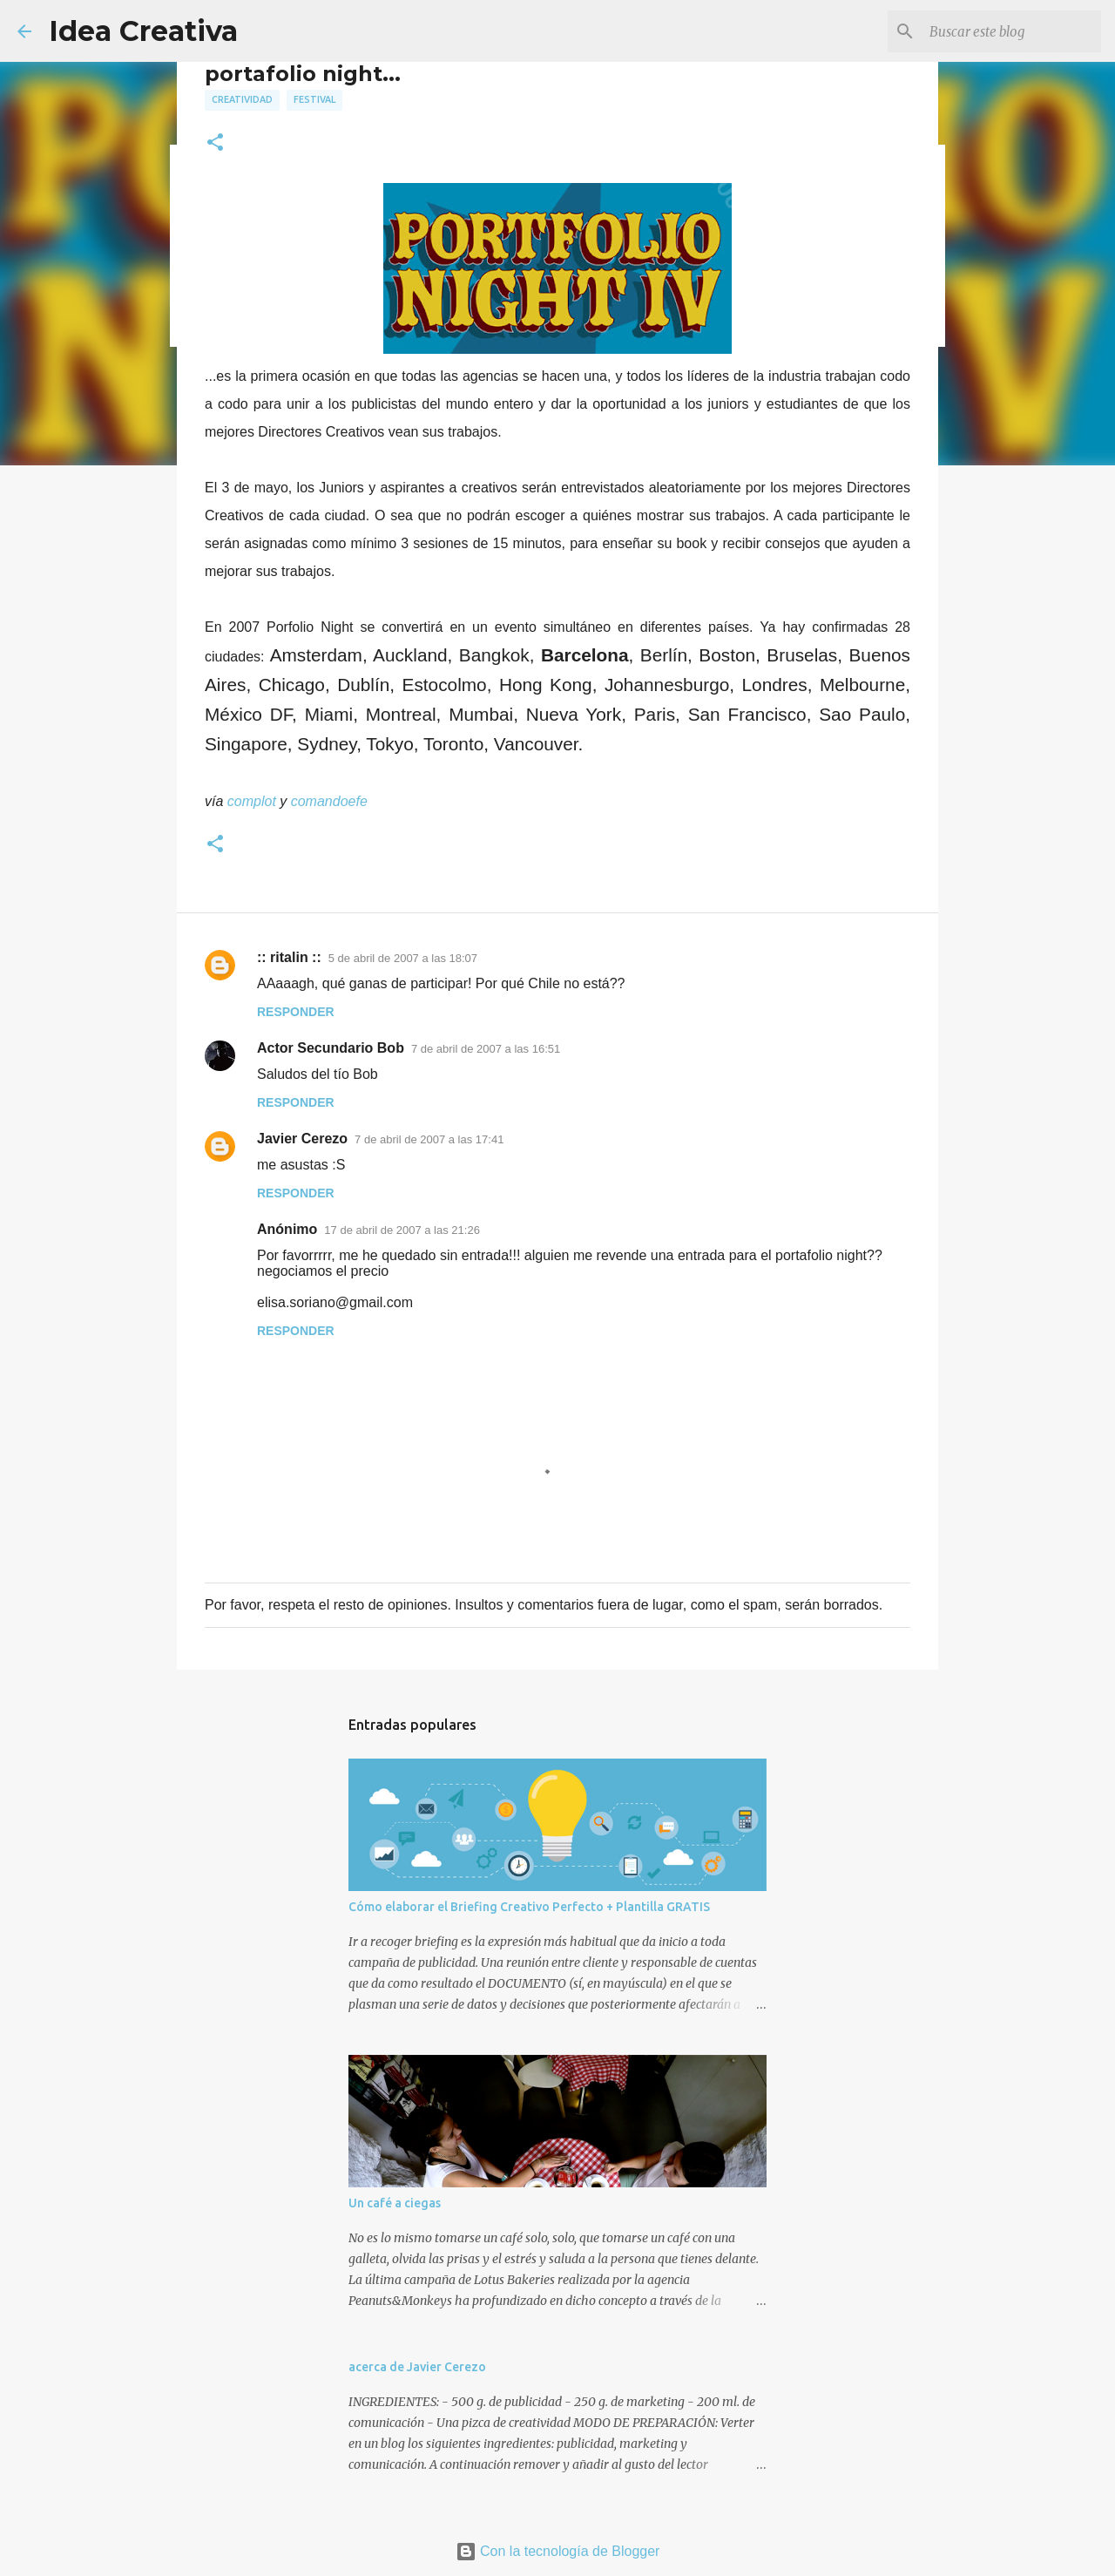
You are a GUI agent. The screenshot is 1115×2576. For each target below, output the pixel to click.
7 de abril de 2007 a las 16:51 (485, 1048)
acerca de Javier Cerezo (417, 2367)
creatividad (242, 99)
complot (251, 801)
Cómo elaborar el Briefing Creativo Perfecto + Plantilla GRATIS (529, 1907)
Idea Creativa (143, 31)
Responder (295, 1012)
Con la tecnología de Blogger (558, 2551)
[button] (215, 143)
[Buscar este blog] (1009, 31)
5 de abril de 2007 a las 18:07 (402, 958)
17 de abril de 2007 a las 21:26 (402, 1230)
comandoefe (329, 801)
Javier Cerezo (302, 1138)
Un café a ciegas (394, 2203)
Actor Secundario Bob (330, 1048)
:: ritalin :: (289, 957)
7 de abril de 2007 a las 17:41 (429, 1139)
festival (314, 99)
